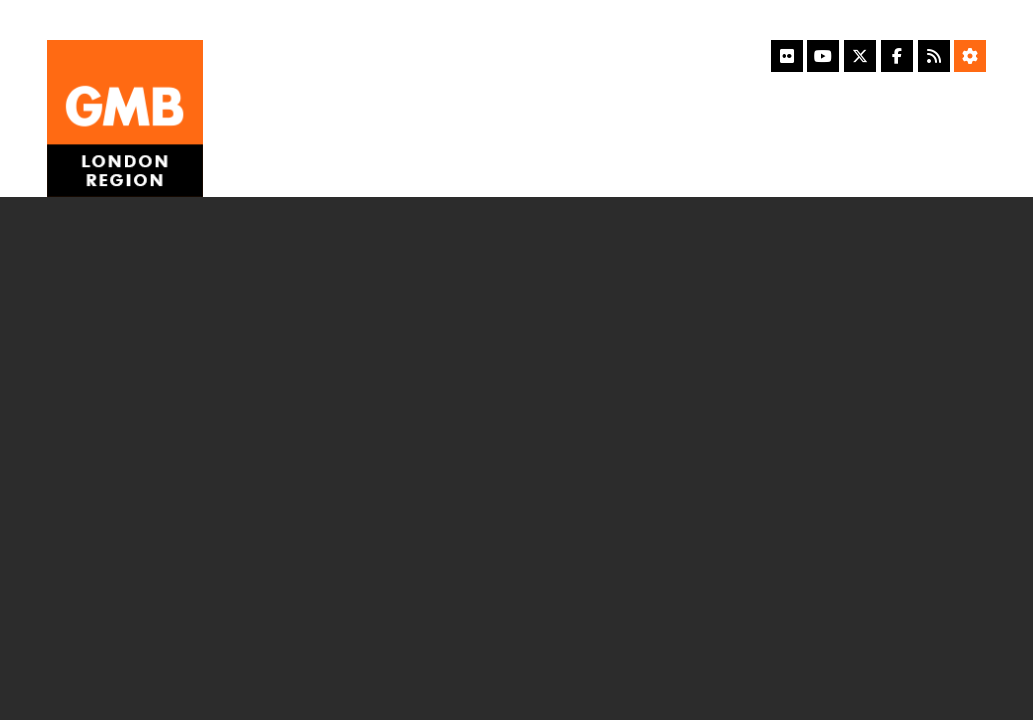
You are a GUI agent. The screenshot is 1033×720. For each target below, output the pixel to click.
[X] (860, 56)
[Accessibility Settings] (970, 56)
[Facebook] (897, 56)
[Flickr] (787, 56)
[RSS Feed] (934, 56)
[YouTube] (823, 56)
